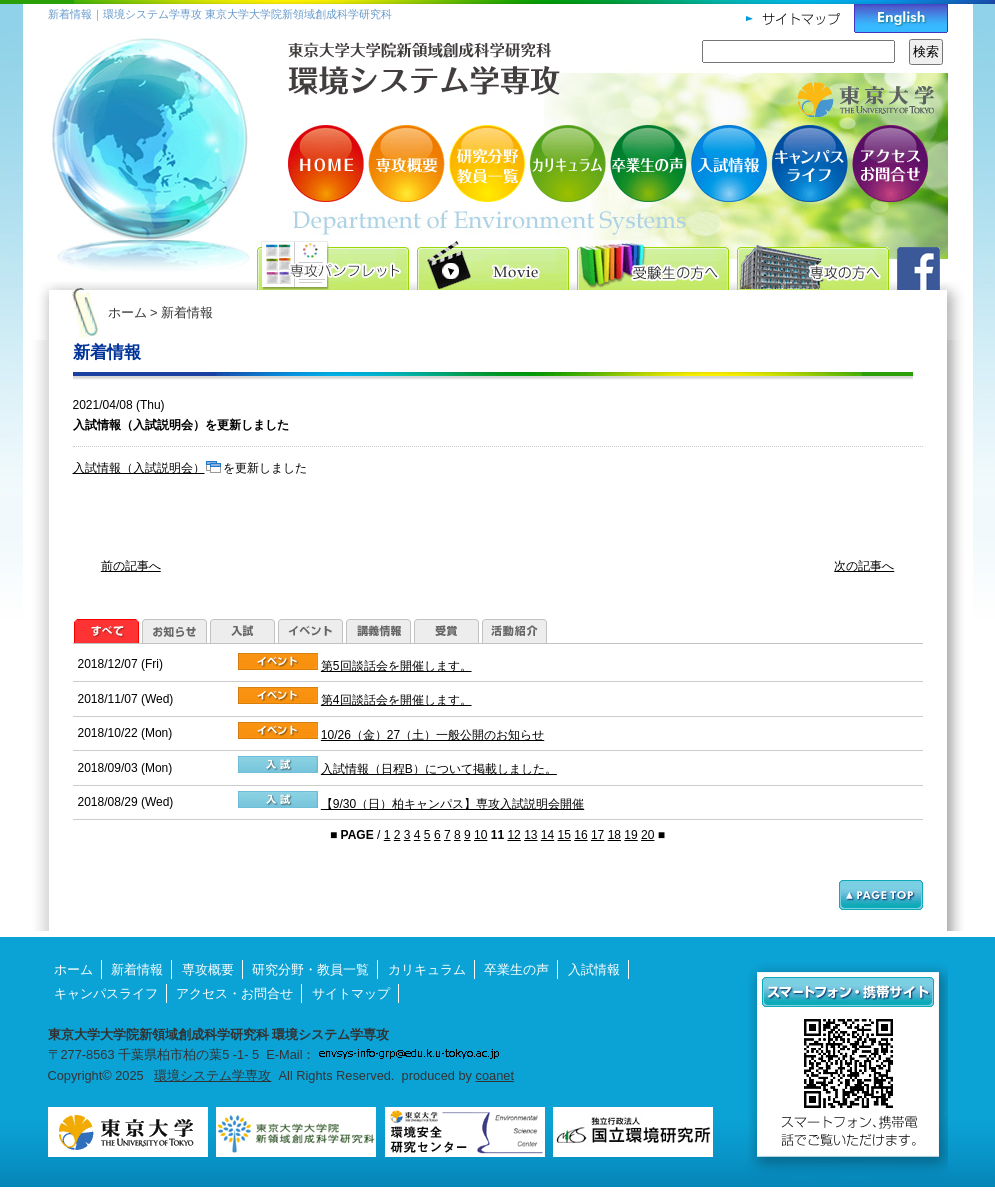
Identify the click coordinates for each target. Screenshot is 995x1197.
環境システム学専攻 (212, 1075)
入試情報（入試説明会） (139, 468)
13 (530, 835)
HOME (328, 163)
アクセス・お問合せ (888, 163)
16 (580, 835)
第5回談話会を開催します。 (396, 666)
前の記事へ (131, 566)
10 (480, 835)
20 (647, 835)
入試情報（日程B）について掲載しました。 (439, 769)
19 (630, 835)
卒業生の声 (648, 163)
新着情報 (137, 969)
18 (614, 835)
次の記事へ (864, 566)
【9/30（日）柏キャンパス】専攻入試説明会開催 (452, 804)
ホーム (127, 312)
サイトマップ (351, 993)
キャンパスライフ (808, 163)
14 (547, 835)
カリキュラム (568, 163)
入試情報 (728, 163)
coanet (495, 1075)
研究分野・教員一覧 (488, 163)
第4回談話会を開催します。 (396, 700)
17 (597, 835)
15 (564, 835)
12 (513, 835)
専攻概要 (408, 163)
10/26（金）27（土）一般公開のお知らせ (432, 735)
